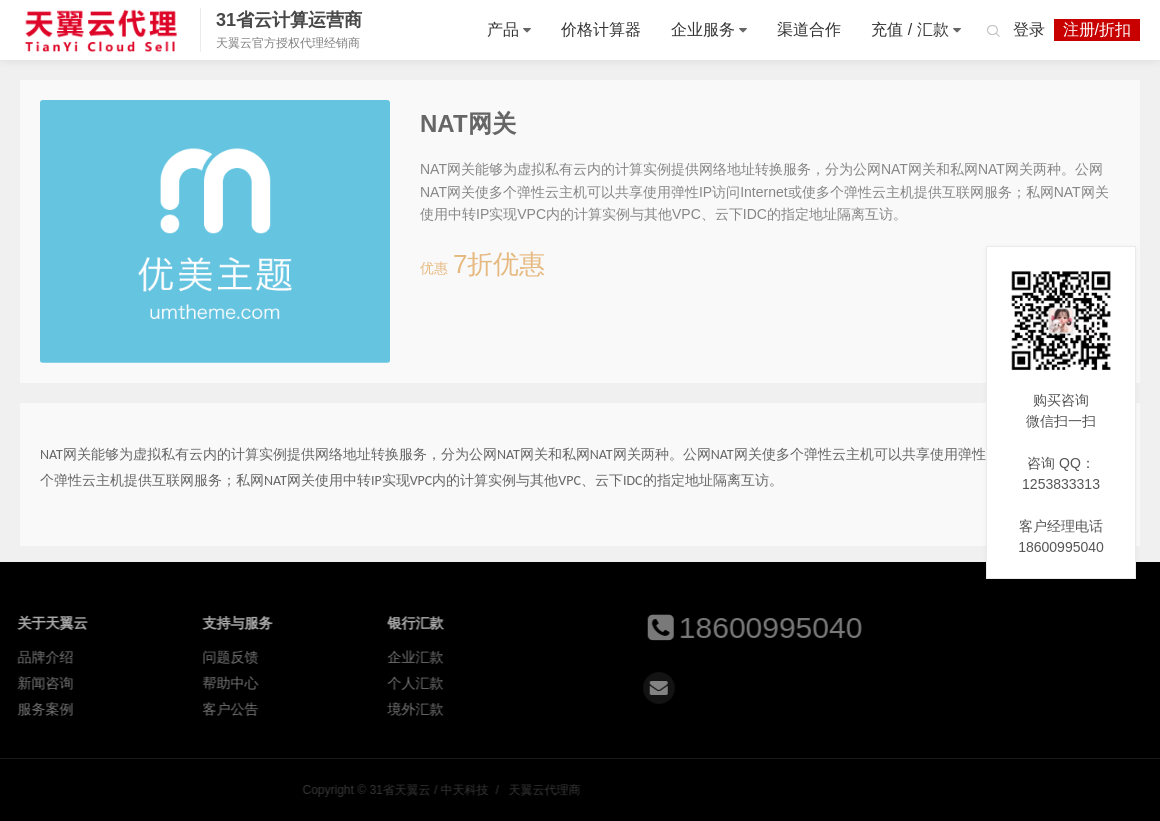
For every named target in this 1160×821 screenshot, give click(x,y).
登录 (1029, 29)
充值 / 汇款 (909, 29)
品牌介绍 (61, 657)
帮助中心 (246, 683)
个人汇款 (431, 683)
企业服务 (703, 29)
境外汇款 (431, 709)
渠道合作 (809, 29)
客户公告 (246, 709)
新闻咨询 (61, 683)
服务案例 (61, 709)
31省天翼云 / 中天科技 (102, 30)
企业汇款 (431, 657)
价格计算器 (601, 29)
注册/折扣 (1097, 29)
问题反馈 (246, 657)
